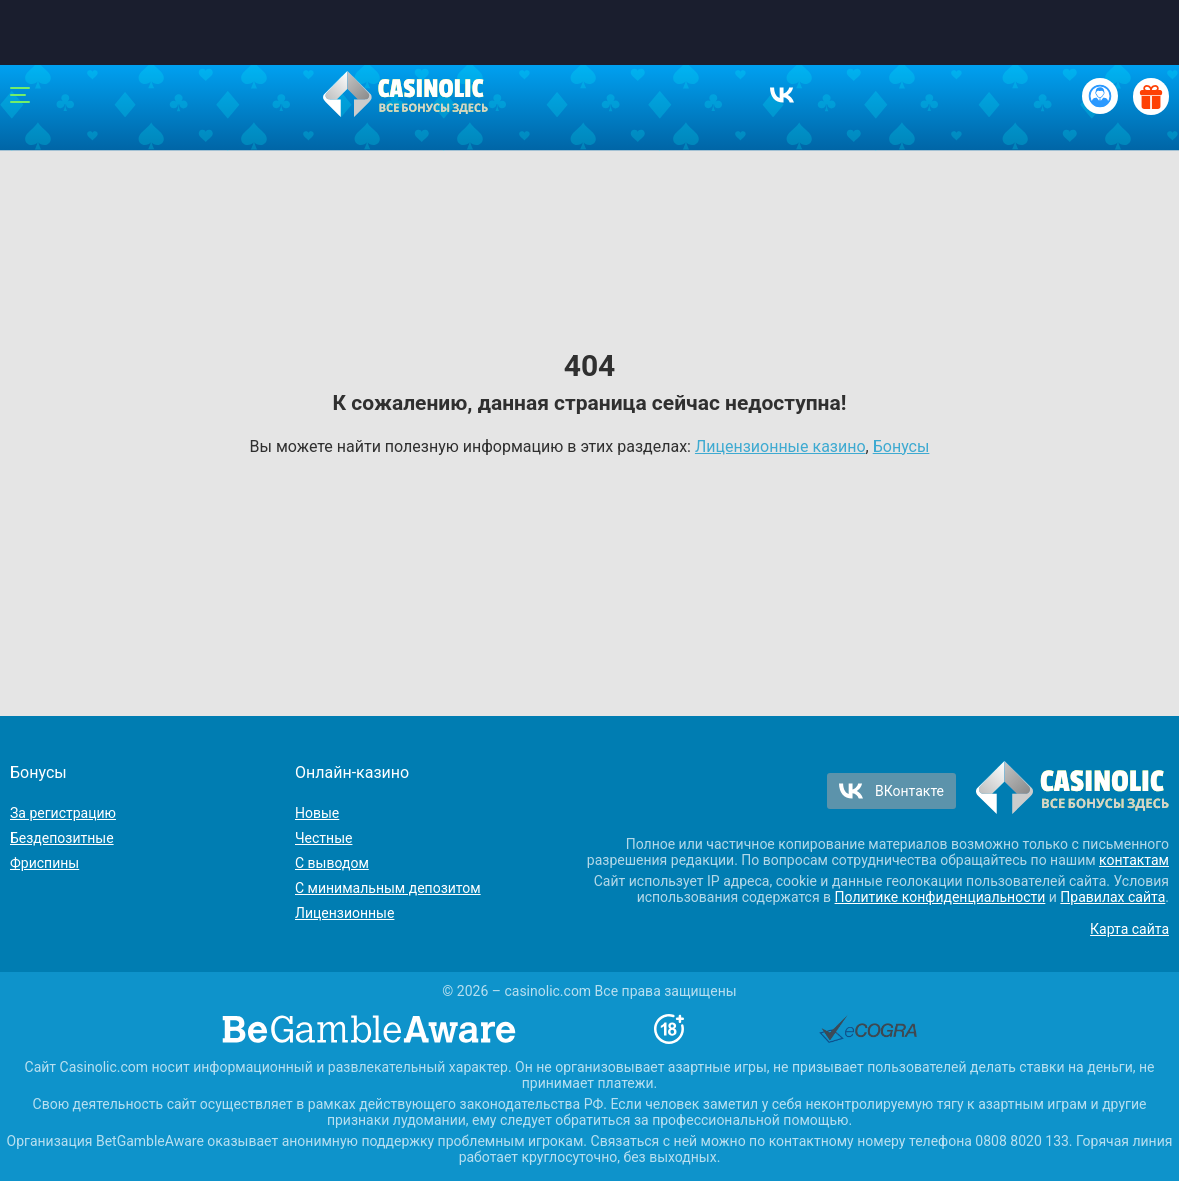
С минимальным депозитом (388, 888)
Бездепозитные (62, 838)
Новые (317, 813)
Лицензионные (344, 913)
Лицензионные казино (780, 446)
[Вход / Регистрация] (1100, 96)
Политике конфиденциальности (940, 897)
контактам (1134, 860)
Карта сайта (1129, 929)
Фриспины (44, 863)
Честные (323, 838)
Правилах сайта (1112, 897)
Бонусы (901, 446)
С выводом (332, 863)
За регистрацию (63, 813)
